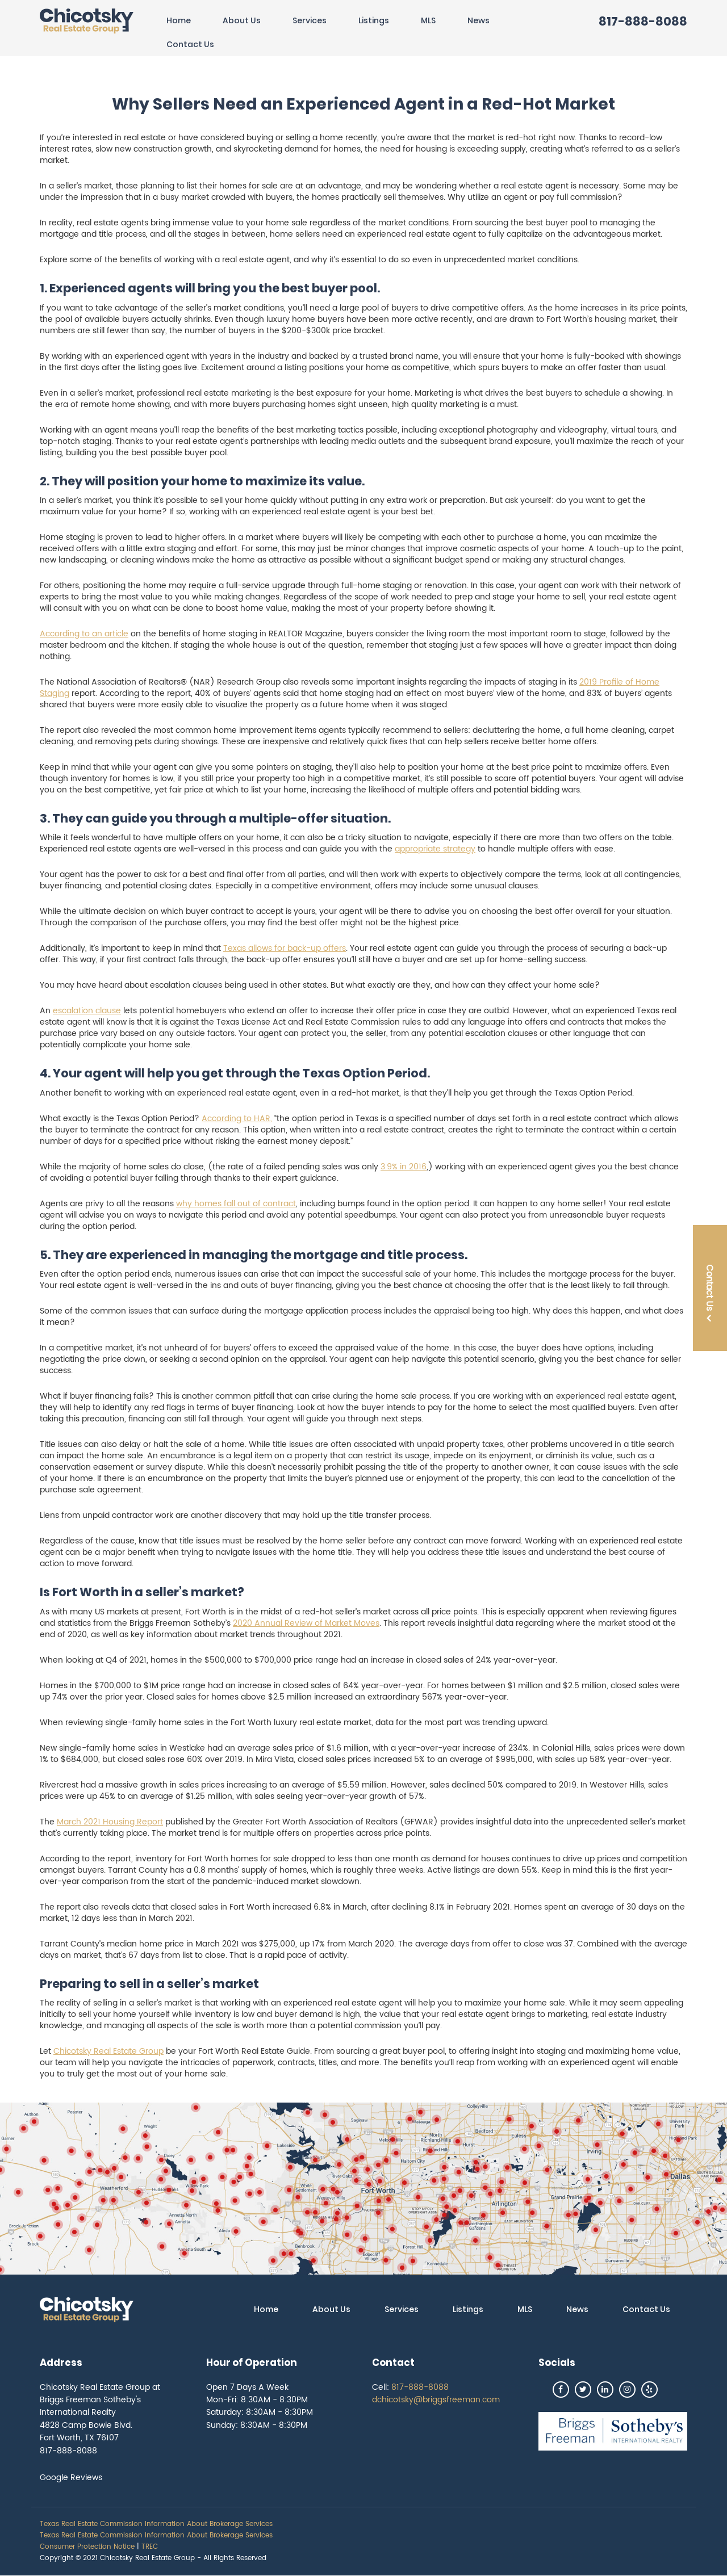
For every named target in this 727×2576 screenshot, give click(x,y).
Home (178, 20)
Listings (373, 20)
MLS (428, 20)
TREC (149, 2546)
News (478, 20)
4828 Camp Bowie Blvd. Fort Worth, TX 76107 (86, 2431)
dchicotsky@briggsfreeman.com (436, 2399)
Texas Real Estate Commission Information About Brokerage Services (156, 2524)
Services (310, 20)
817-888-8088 (643, 21)
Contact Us (190, 44)
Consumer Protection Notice (87, 2546)
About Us (242, 20)
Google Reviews (71, 2477)
